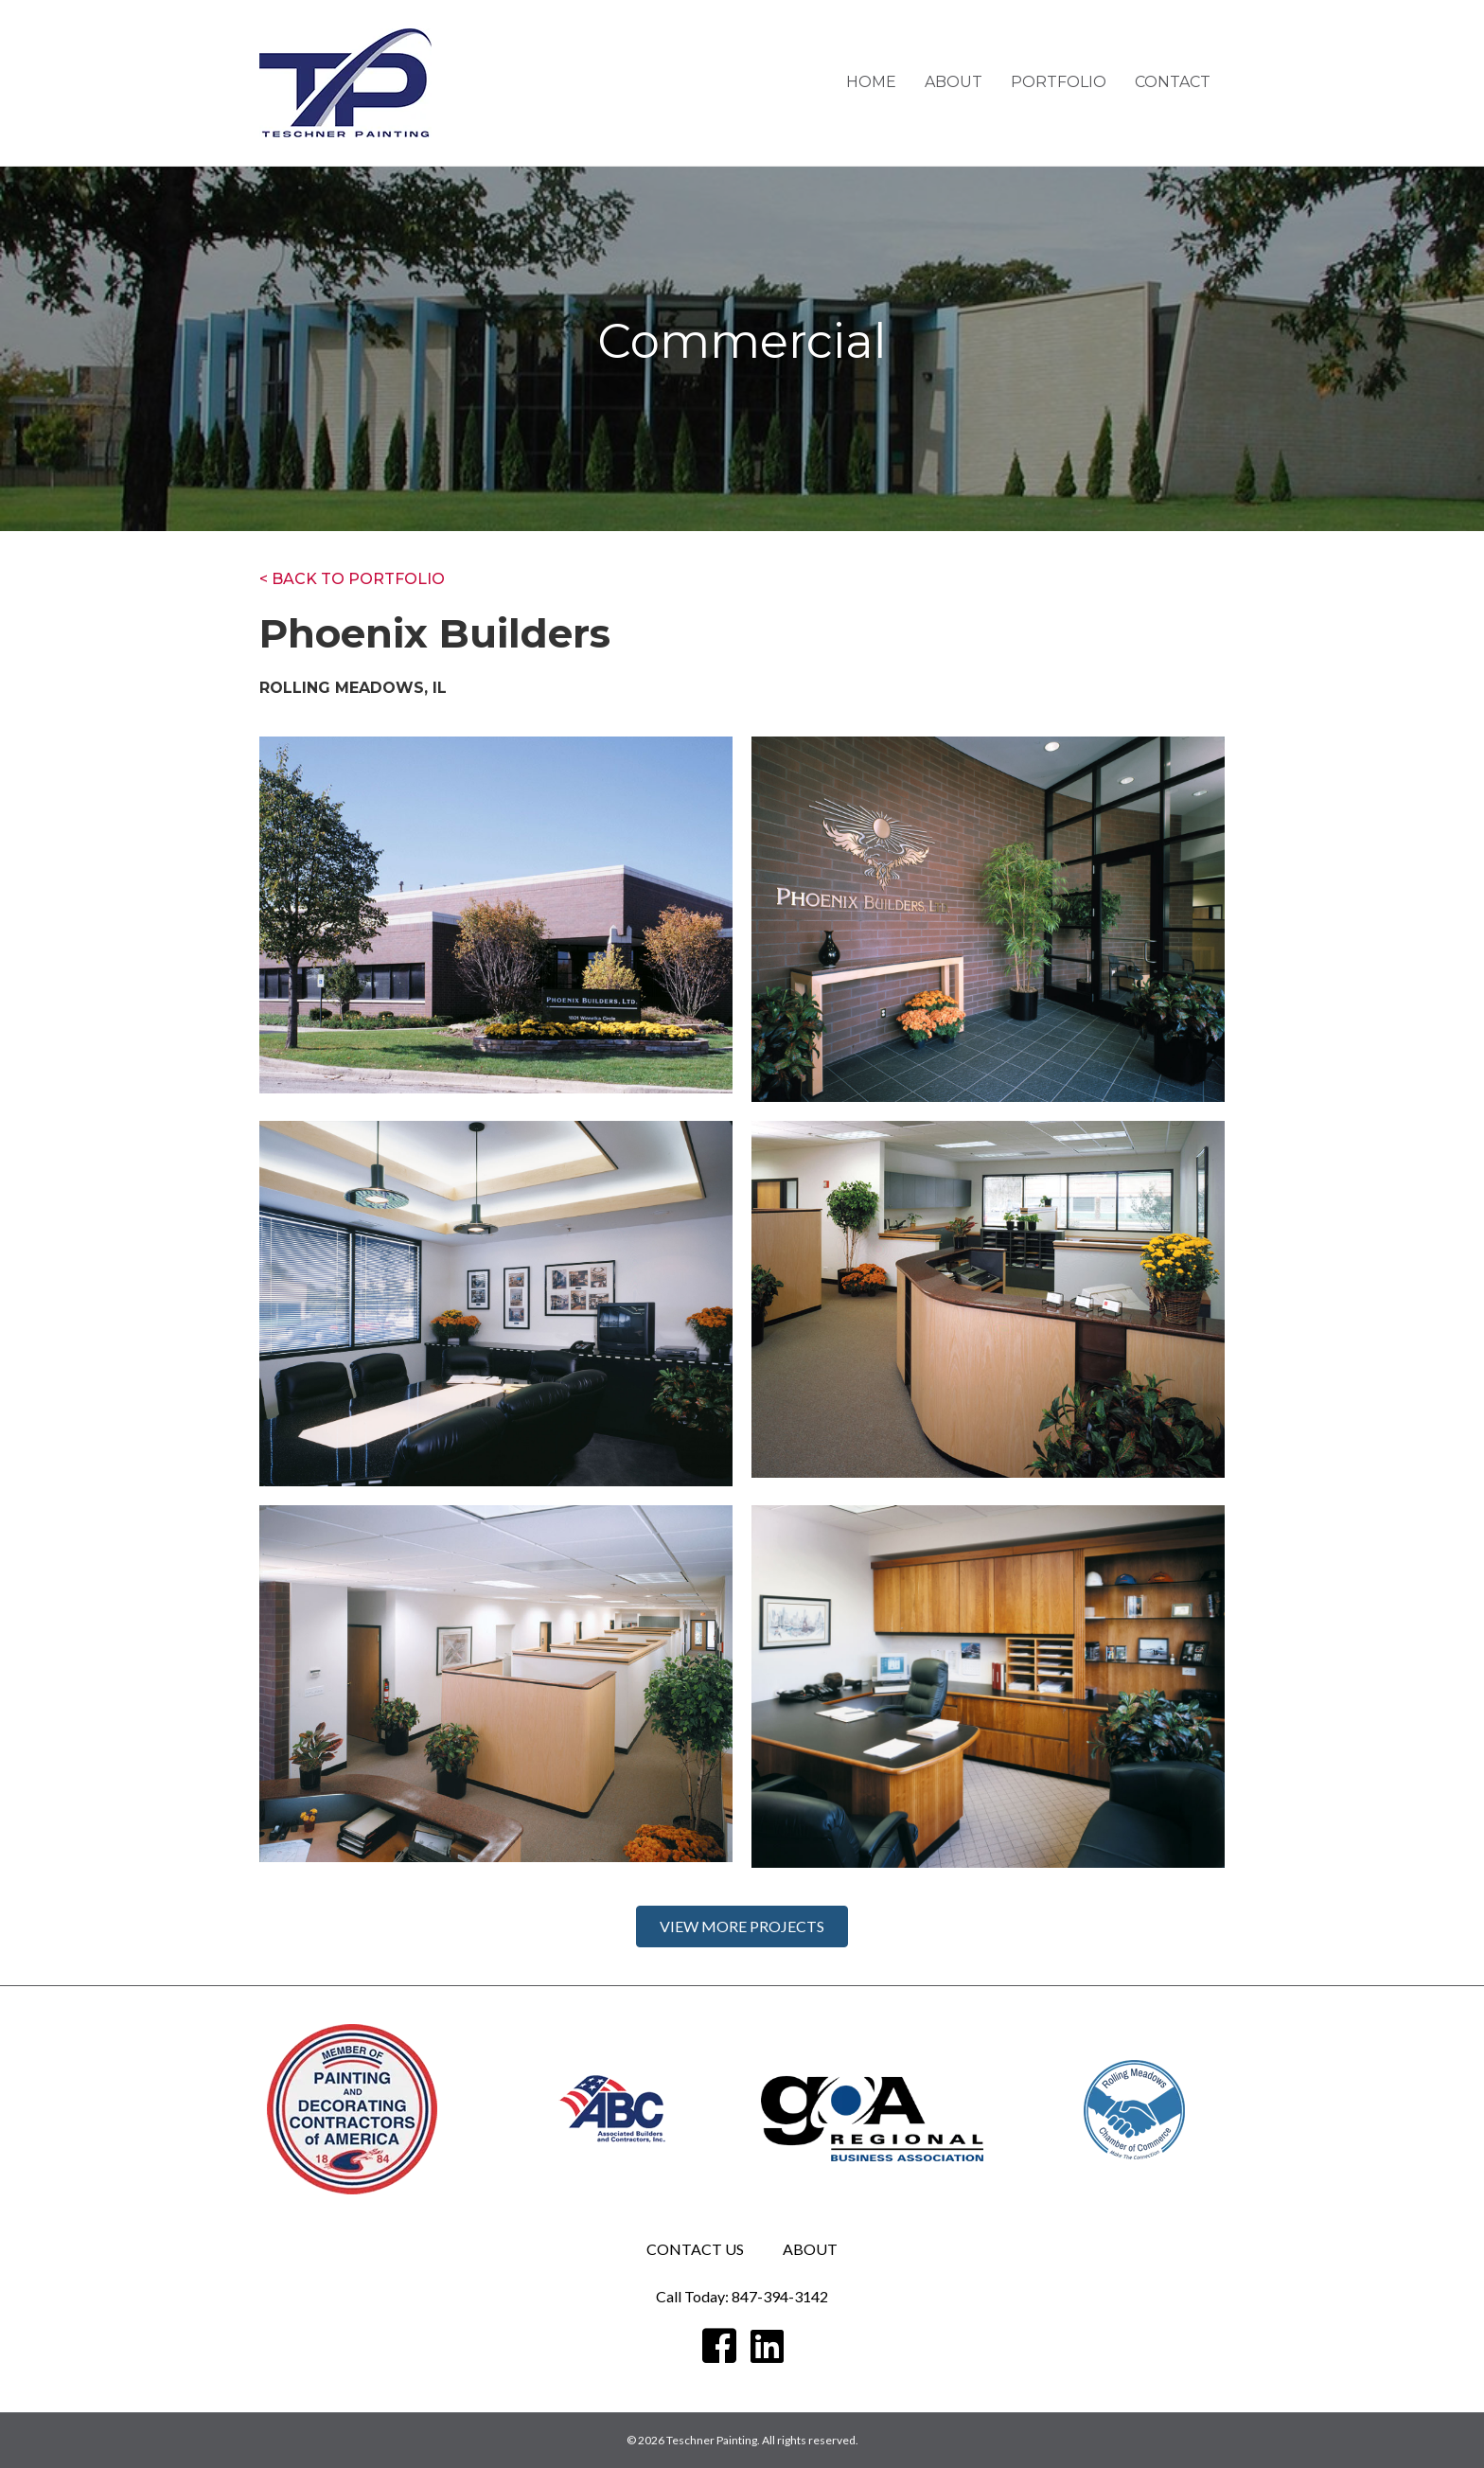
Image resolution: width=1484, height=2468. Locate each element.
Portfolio (1058, 82)
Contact (1172, 82)
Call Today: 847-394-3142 (742, 2296)
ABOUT (810, 2249)
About (953, 82)
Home (871, 82)
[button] (742, 1926)
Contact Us (695, 2249)
